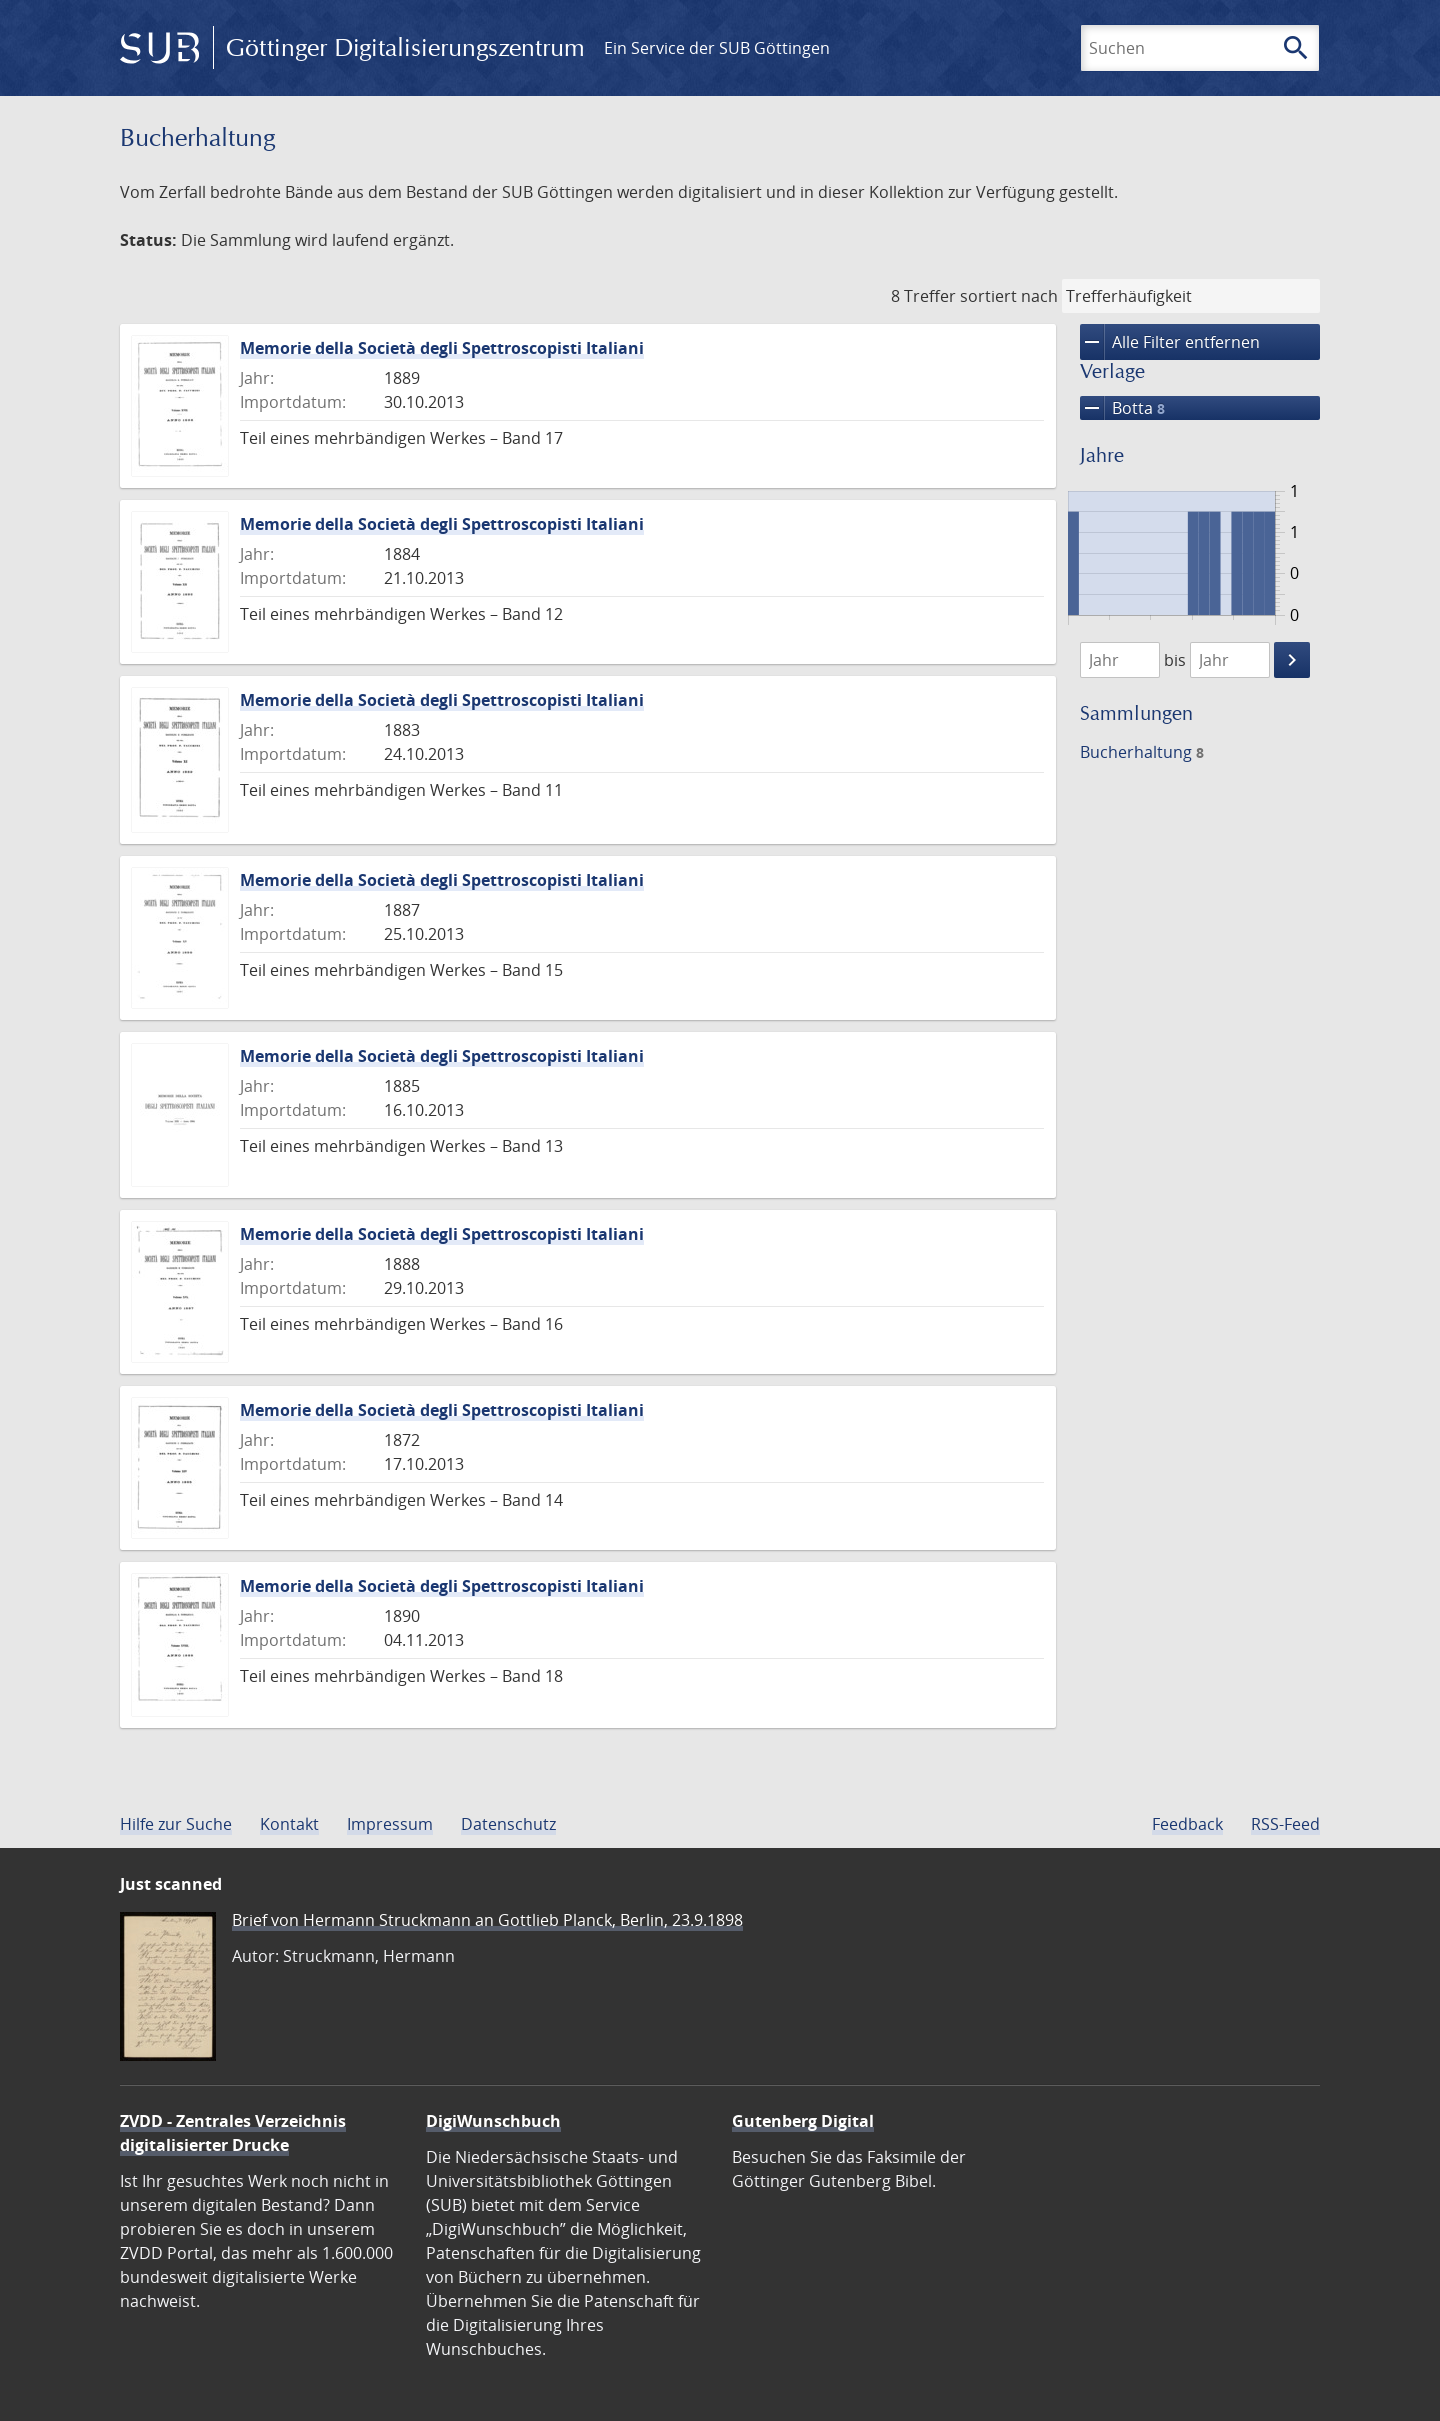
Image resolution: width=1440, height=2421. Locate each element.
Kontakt (289, 1824)
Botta (1122, 408)
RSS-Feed (1285, 1824)
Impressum (390, 1824)
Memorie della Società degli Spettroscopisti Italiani (442, 348)
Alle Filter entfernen (1170, 342)
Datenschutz (508, 1824)
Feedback (1187, 1824)
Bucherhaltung (1142, 752)
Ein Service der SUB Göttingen (717, 48)
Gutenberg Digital (803, 2121)
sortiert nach (1009, 296)
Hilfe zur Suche (176, 1824)
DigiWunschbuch (493, 2121)
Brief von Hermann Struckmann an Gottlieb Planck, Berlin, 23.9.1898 (487, 1920)
